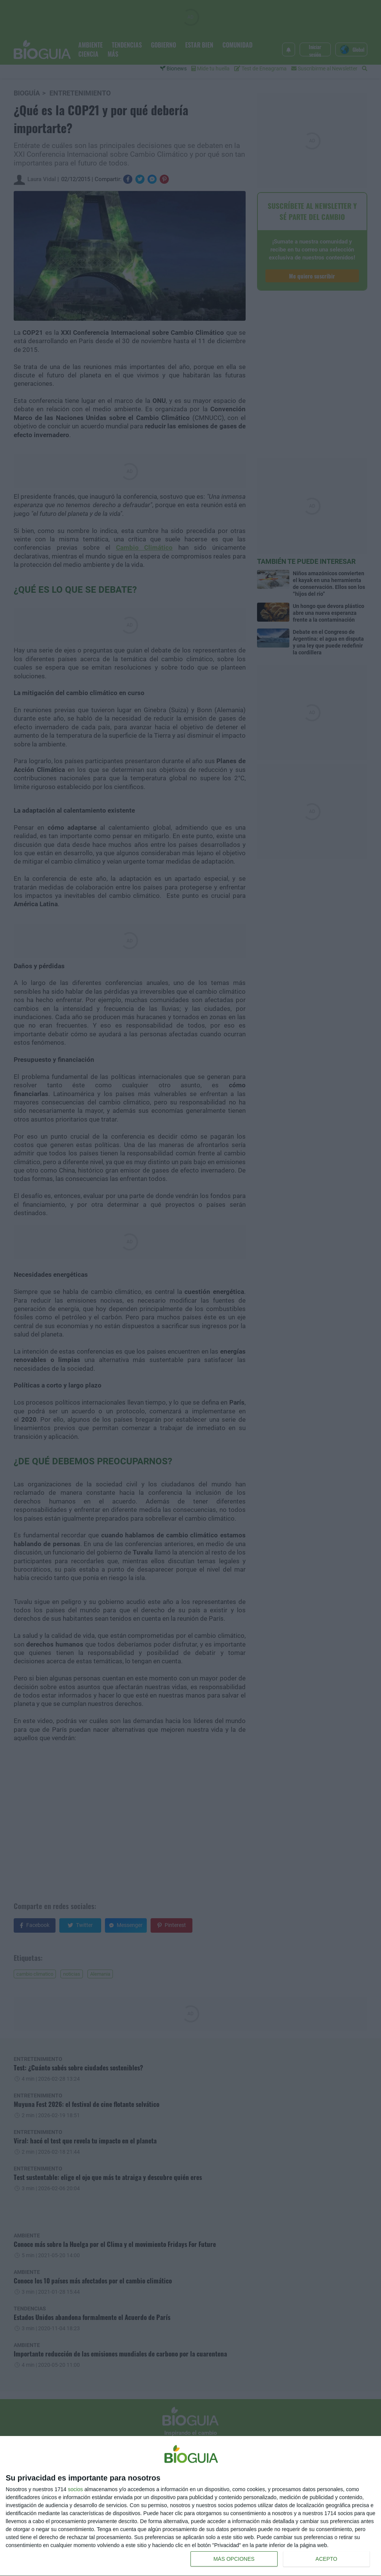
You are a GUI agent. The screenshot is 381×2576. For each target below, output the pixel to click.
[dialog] (190, 2506)
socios (75, 2489)
